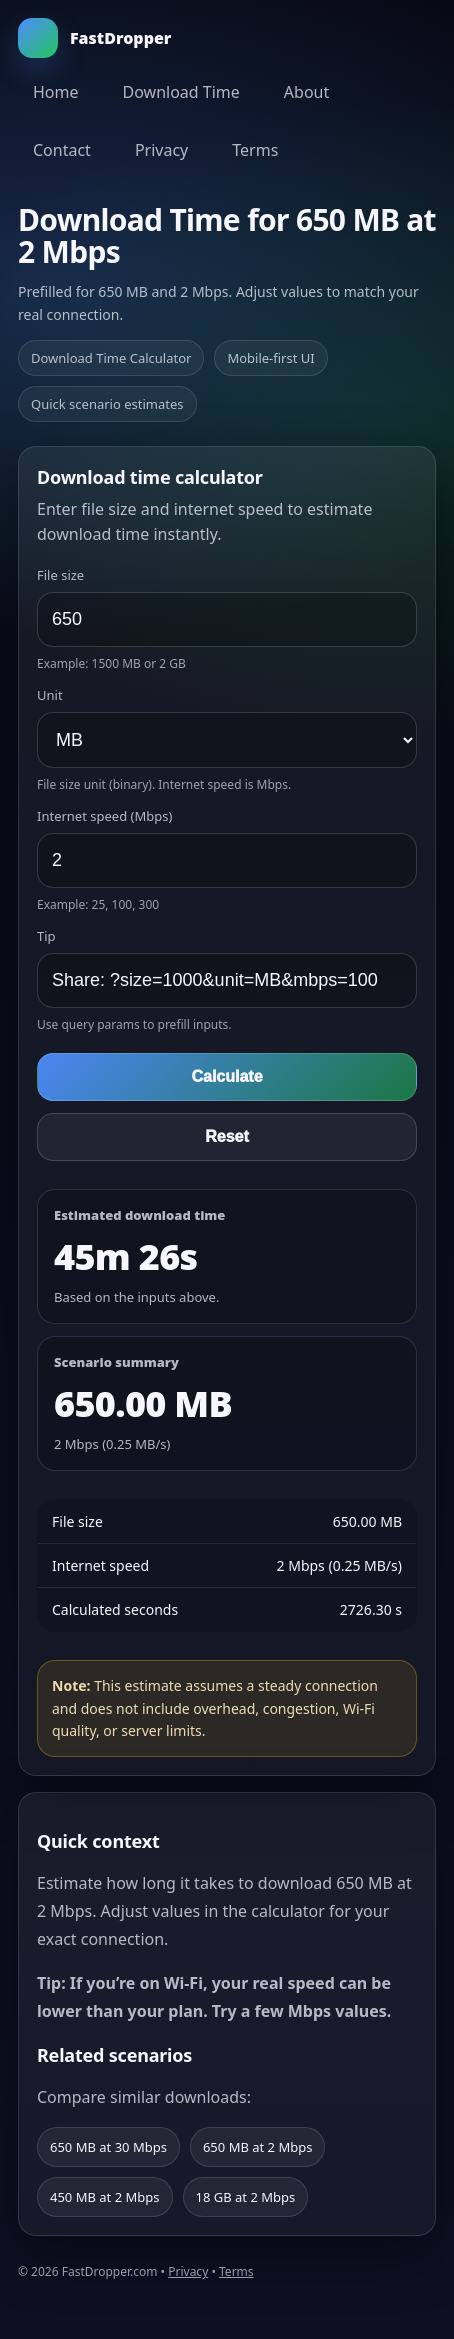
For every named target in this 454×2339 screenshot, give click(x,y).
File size (60, 575)
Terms (255, 150)
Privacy (161, 150)
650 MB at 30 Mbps (108, 2147)
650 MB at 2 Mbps (258, 2147)
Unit (50, 695)
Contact (62, 150)
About (306, 92)
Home (56, 92)
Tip (46, 936)
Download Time (181, 92)
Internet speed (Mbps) (104, 816)
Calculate (226, 1076)
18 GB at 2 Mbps (246, 2197)
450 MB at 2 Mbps (105, 2197)
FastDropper (94, 38)
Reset (227, 1136)
